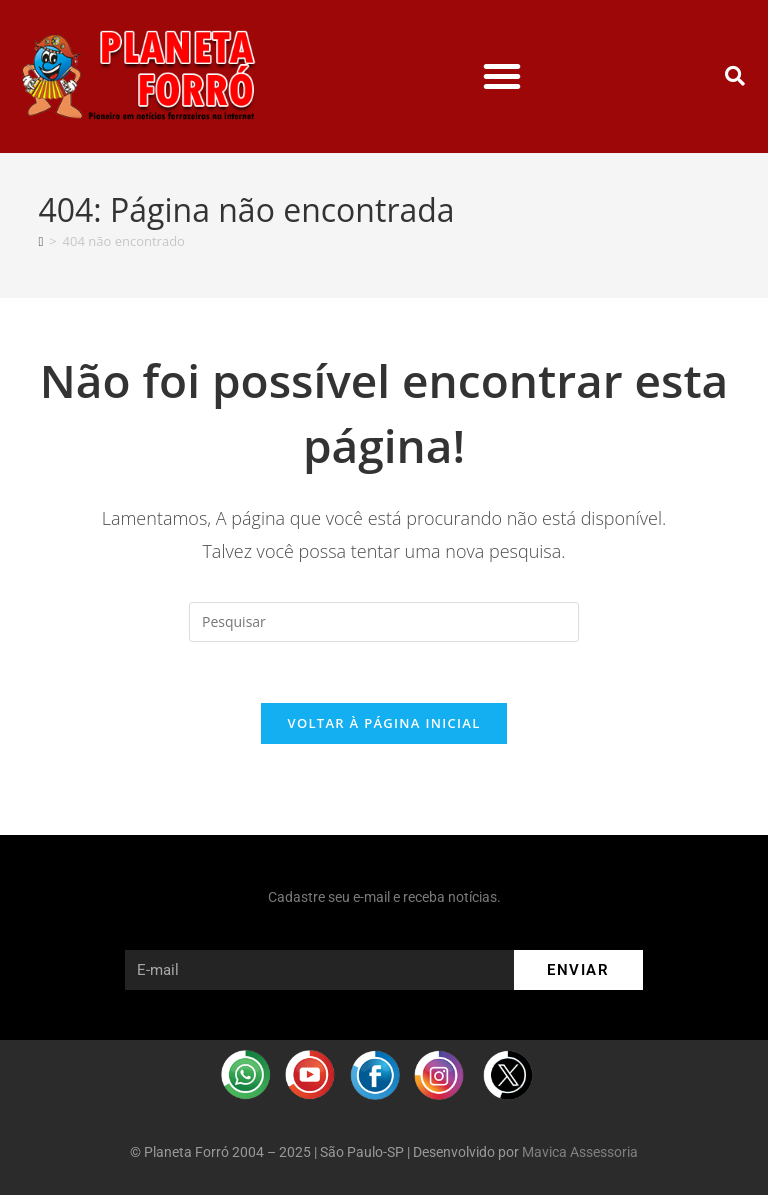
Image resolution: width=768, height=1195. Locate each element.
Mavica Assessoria (580, 1152)
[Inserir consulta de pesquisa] (384, 622)
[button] (502, 76)
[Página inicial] (40, 241)
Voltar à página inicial (383, 723)
